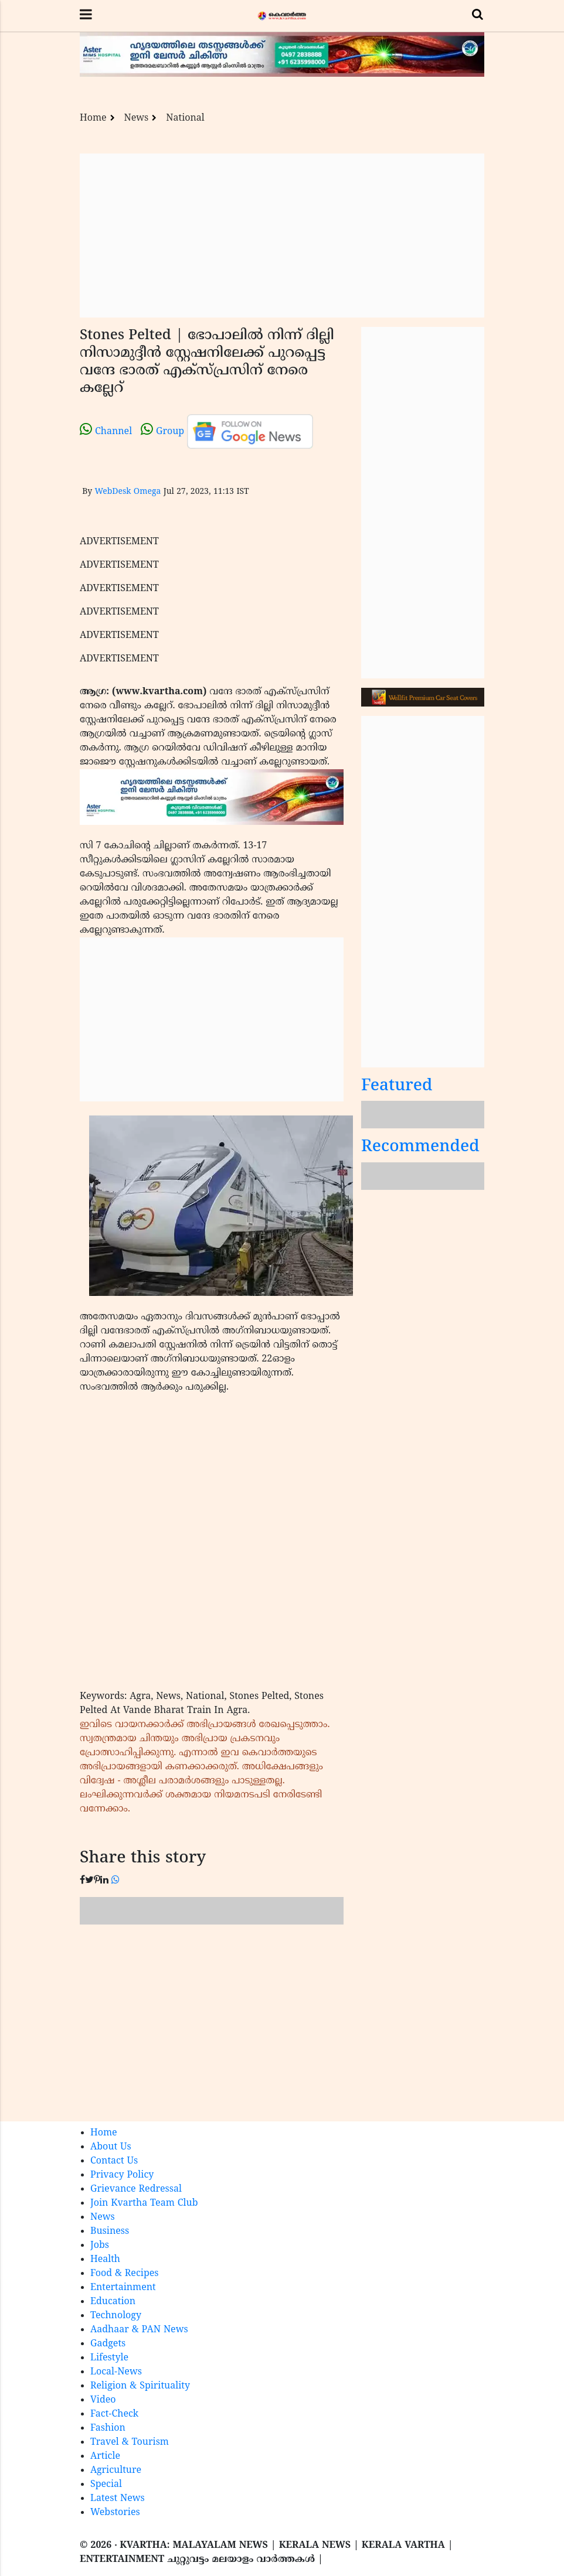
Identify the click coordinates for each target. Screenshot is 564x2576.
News (136, 118)
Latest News (117, 2499)
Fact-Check (114, 2414)
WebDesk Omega (127, 492)
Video (103, 2400)
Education (112, 2302)
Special (106, 2484)
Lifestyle (109, 2358)
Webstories (115, 2513)
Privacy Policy (122, 2175)
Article (105, 2456)
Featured (397, 1086)
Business (109, 2231)
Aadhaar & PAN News (139, 2330)
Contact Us (114, 2161)
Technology (115, 2316)
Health (105, 2259)
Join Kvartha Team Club (144, 2203)
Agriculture (115, 2470)
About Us (110, 2147)
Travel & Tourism (129, 2442)
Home (93, 118)
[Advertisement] (282, 235)
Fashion (107, 2428)
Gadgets (107, 2344)
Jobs (99, 2245)
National (185, 118)
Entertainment (123, 2288)
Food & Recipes (124, 2274)
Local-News (116, 2372)
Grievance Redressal (136, 2189)
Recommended (420, 1147)
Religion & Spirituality (140, 2386)
